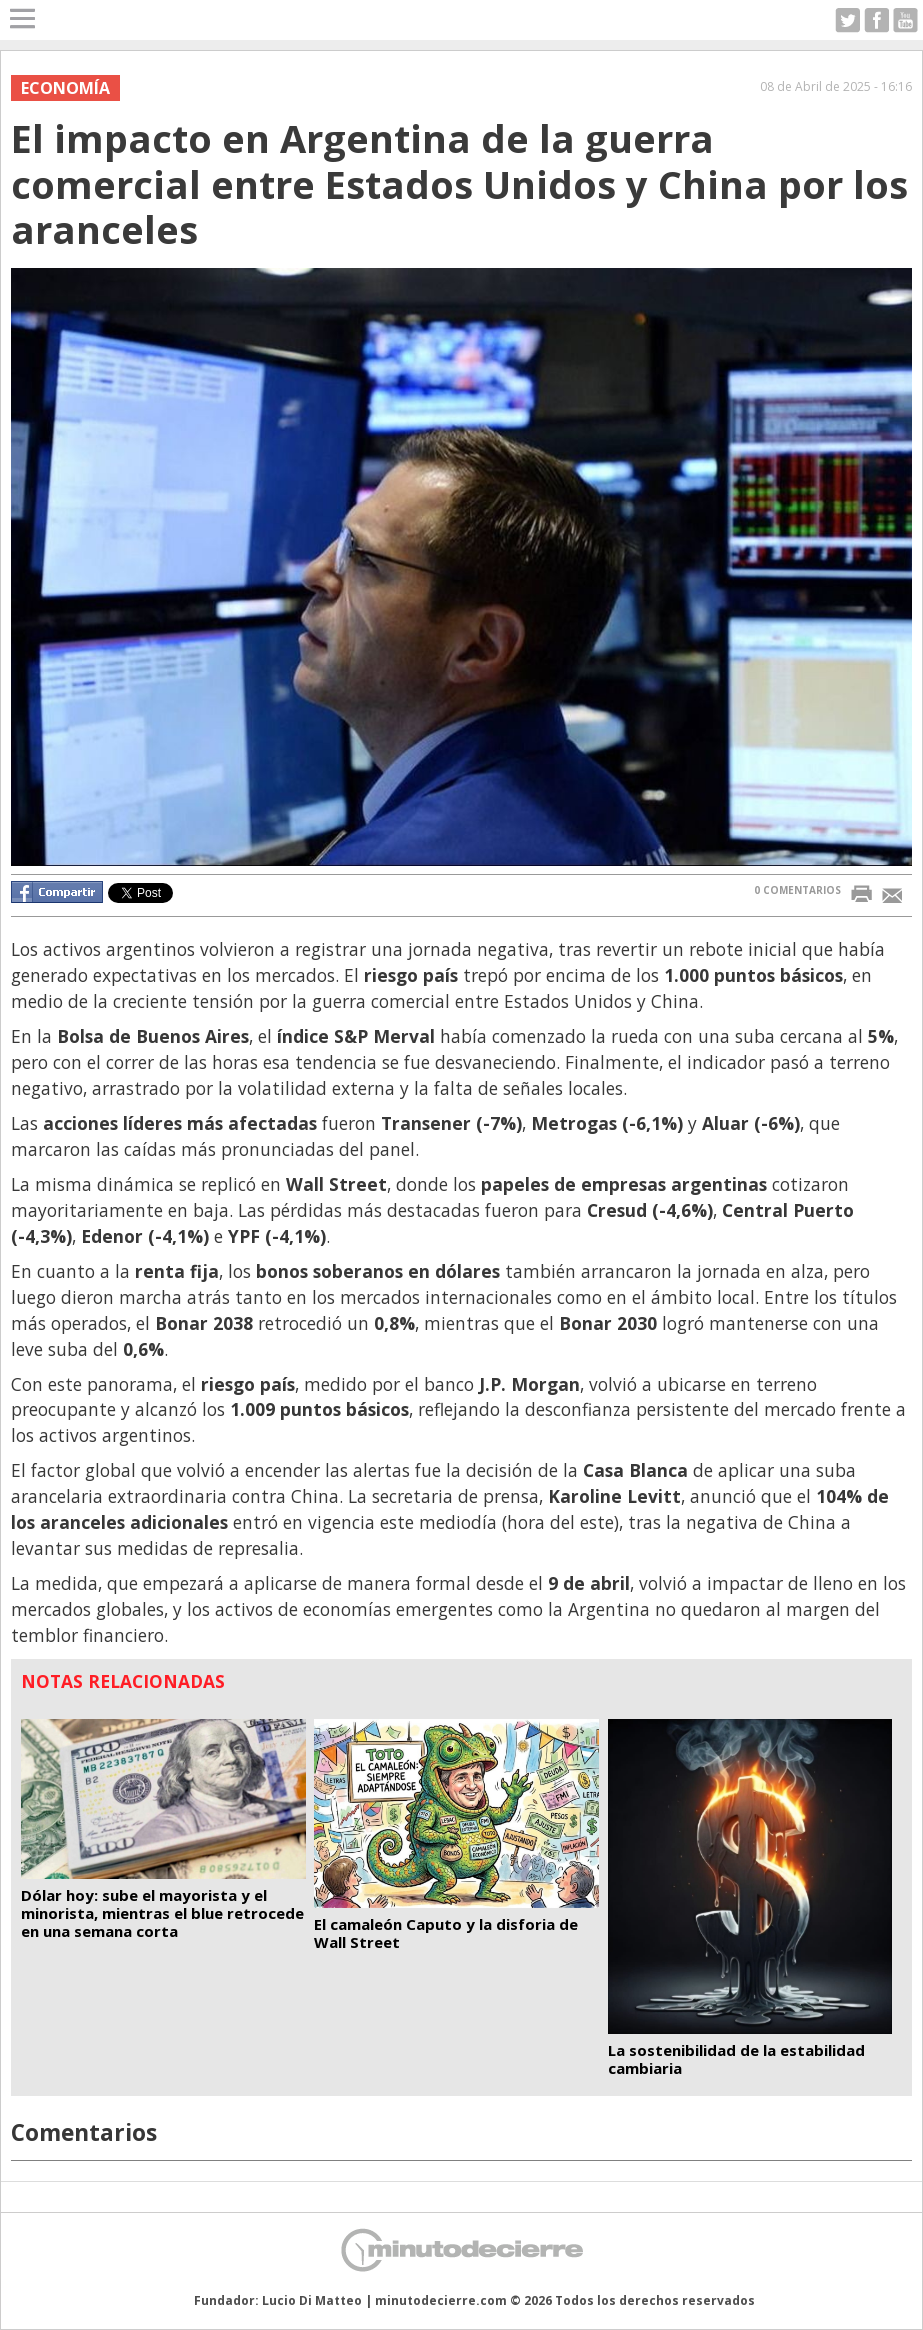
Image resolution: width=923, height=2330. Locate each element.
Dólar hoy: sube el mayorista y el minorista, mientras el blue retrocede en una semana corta (162, 1913)
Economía (65, 88)
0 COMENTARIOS (797, 890)
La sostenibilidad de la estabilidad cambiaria (736, 2059)
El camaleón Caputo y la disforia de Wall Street (446, 1933)
